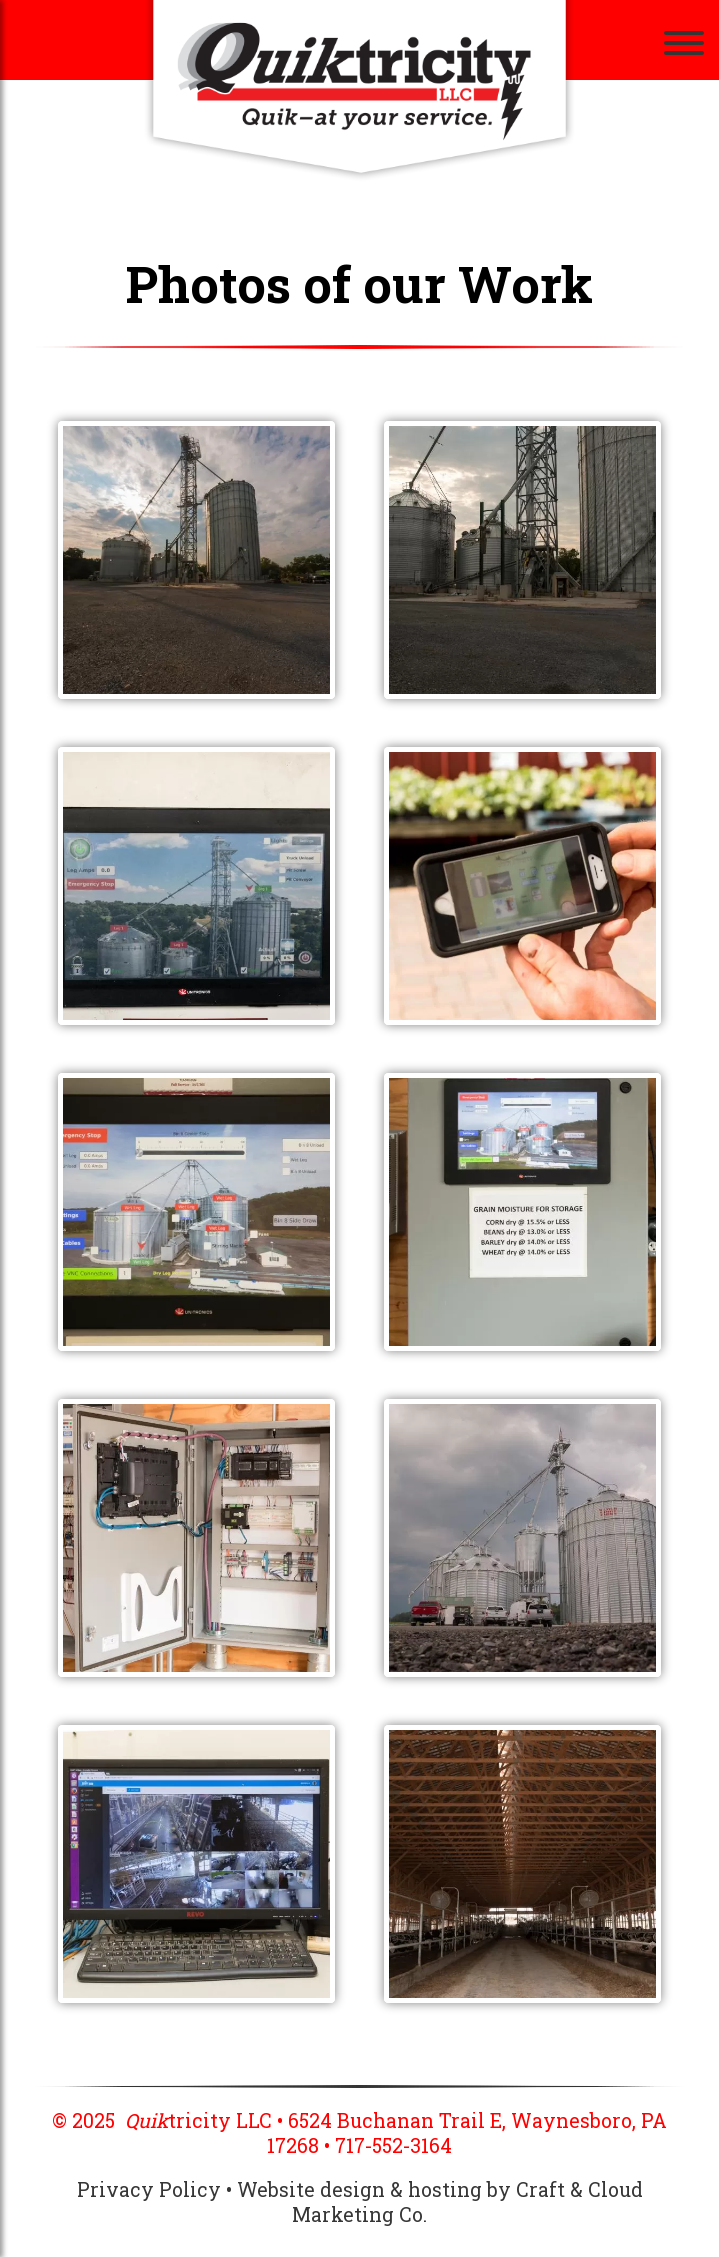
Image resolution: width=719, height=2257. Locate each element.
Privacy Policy (149, 2189)
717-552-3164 (393, 2145)
